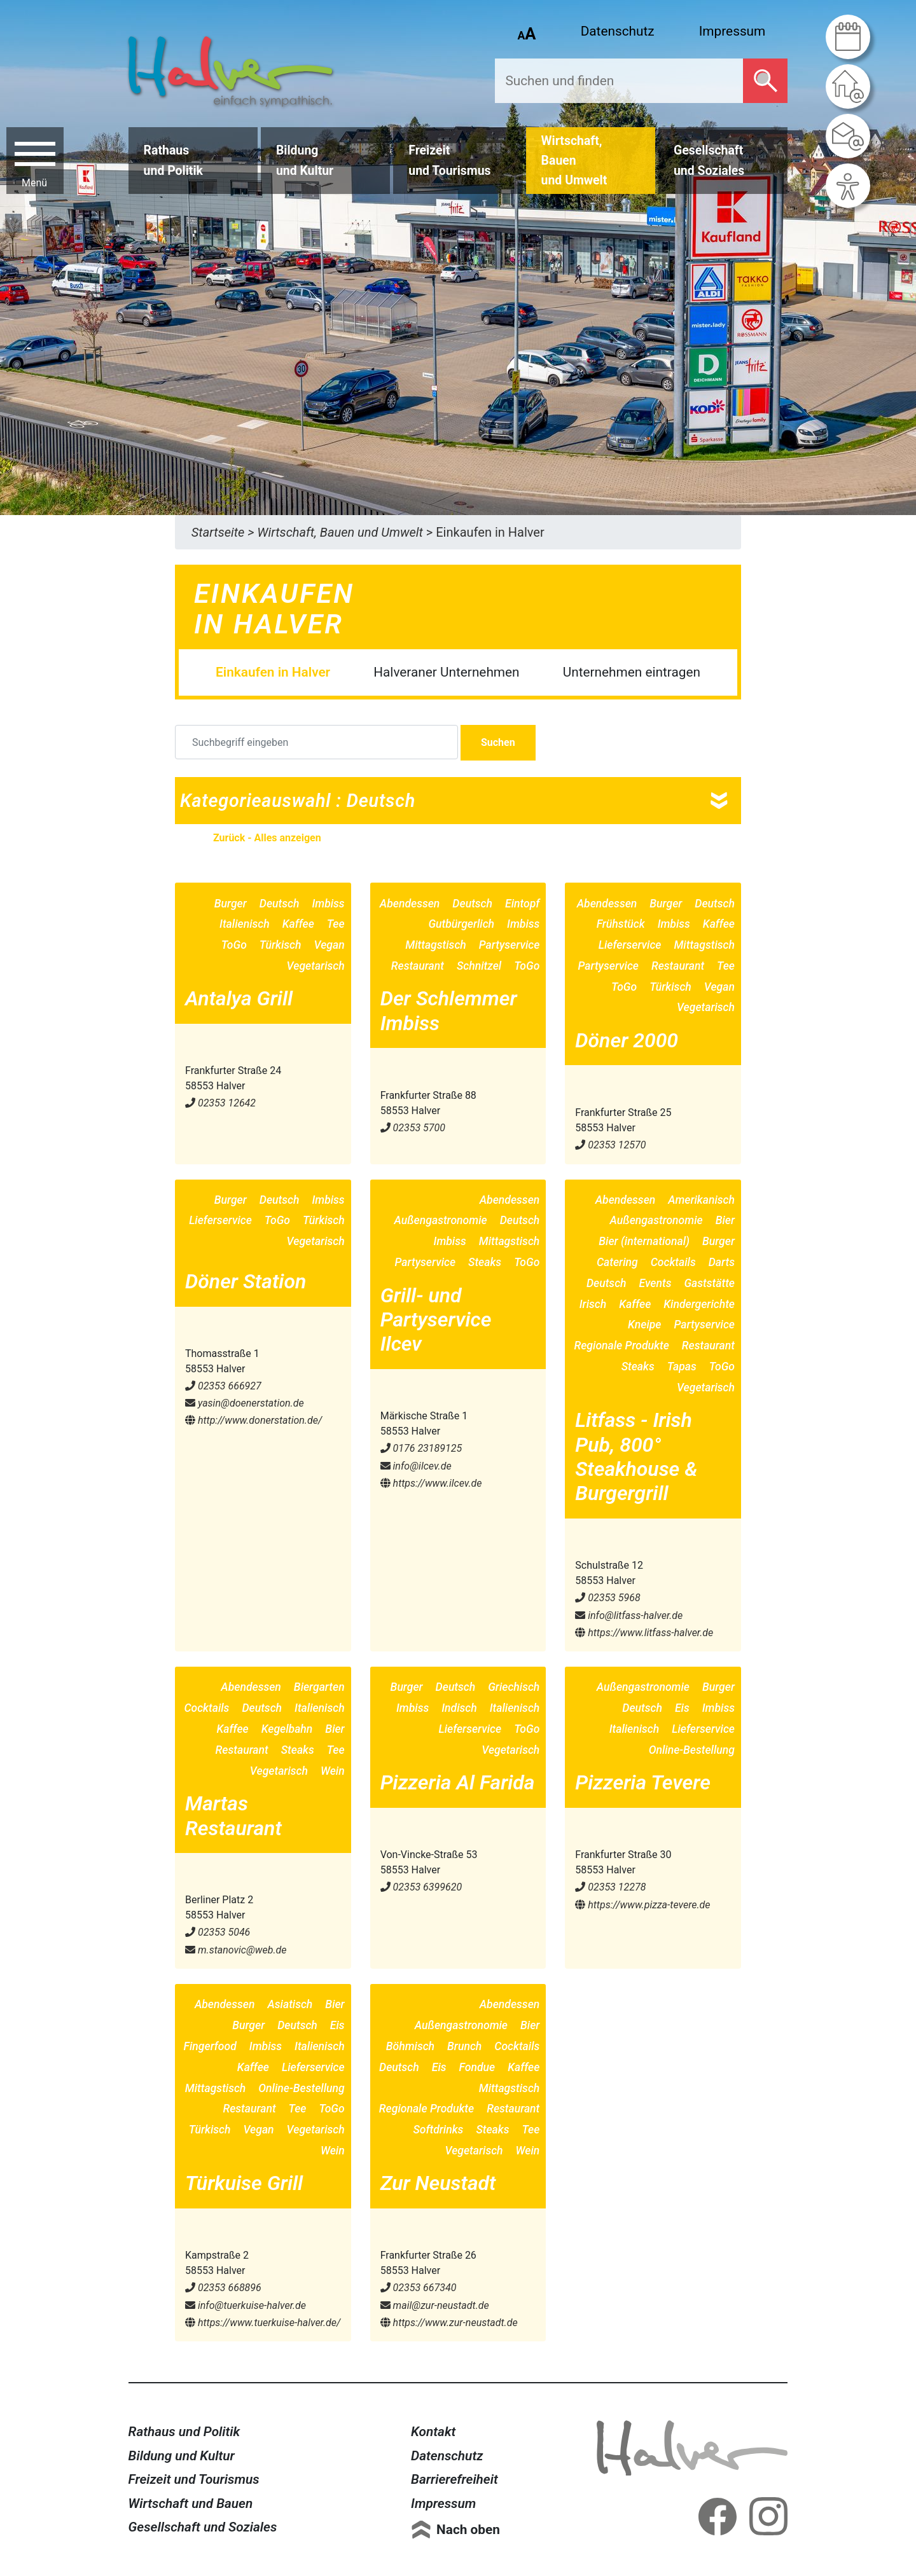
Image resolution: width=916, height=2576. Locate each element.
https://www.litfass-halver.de (644, 1633)
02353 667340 (418, 2288)
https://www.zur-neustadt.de (449, 2323)
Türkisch (281, 945)
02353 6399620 (421, 1887)
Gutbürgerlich (461, 924)
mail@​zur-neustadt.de (434, 2305)
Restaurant (417, 966)
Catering (617, 1262)
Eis (682, 1708)
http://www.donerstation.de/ (253, 1420)
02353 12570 (610, 1145)
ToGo (234, 945)
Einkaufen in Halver (273, 672)
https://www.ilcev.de (431, 1483)
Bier (725, 1220)
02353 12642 (220, 1103)
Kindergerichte (699, 1304)
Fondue (477, 2067)
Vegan (329, 945)
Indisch (458, 1708)
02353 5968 (607, 1598)
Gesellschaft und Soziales (202, 2527)
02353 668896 (223, 2288)
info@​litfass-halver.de (629, 1615)
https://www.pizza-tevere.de (642, 1905)
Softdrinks (438, 2129)
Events (655, 1283)
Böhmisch (410, 2046)
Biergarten (319, 1687)
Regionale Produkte (621, 1345)
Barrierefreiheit (454, 2479)
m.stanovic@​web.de (236, 1950)
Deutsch (280, 903)
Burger (230, 903)
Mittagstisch (435, 945)
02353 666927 (223, 1386)
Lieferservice (630, 945)
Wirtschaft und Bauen (190, 2503)
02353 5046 (217, 1932)
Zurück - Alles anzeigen (267, 838)
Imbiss (328, 903)
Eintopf (522, 903)
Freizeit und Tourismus (194, 2479)
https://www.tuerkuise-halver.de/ (262, 2323)
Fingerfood (210, 2046)
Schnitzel (479, 966)
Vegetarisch (316, 966)
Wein (333, 1771)
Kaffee (298, 924)
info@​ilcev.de (416, 1466)
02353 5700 (412, 1128)
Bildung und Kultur (181, 2455)
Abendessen (410, 903)
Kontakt (433, 2431)
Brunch (464, 2046)
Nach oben (468, 2529)
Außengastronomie (440, 1220)
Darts (722, 1262)
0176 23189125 (421, 1448)
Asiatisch (289, 2004)
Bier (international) (644, 1241)
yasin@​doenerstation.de (244, 1403)
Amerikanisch (701, 1200)
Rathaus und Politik (184, 2431)
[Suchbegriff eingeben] (316, 742)
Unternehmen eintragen (631, 672)
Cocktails (673, 1262)
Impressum (732, 31)
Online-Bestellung (692, 1750)
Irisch (592, 1304)
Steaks (484, 1262)
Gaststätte (709, 1283)
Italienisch (244, 924)
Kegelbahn (287, 1729)
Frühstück (621, 924)
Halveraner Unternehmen (446, 672)
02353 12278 (610, 1887)
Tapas (682, 1366)
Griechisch (513, 1687)
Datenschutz (618, 31)
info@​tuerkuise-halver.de (245, 2305)
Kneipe (644, 1324)
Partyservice (509, 945)
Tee (336, 924)
